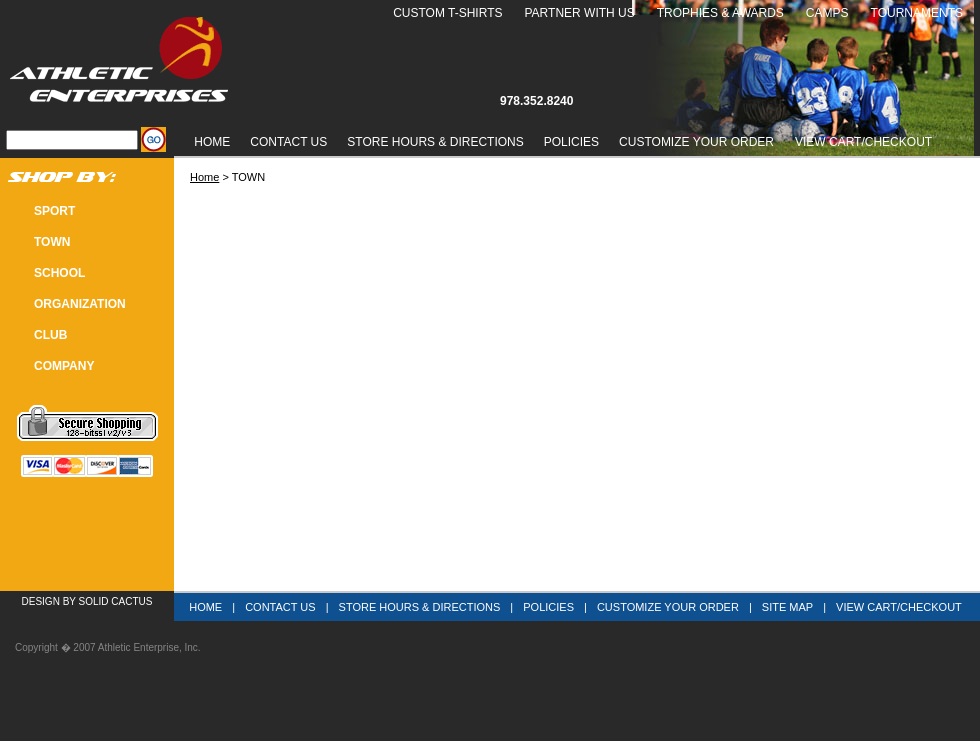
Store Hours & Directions (435, 142)
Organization (80, 304)
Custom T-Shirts (447, 13)
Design (41, 601)
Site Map (787, 607)
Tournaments (917, 13)
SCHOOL (59, 273)
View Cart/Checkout (899, 607)
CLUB (50, 335)
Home (212, 142)
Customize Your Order (696, 142)
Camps (827, 13)
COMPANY (64, 366)
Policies (571, 142)
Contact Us (288, 142)
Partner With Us (579, 13)
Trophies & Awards (720, 13)
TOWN (52, 242)
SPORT (54, 211)
